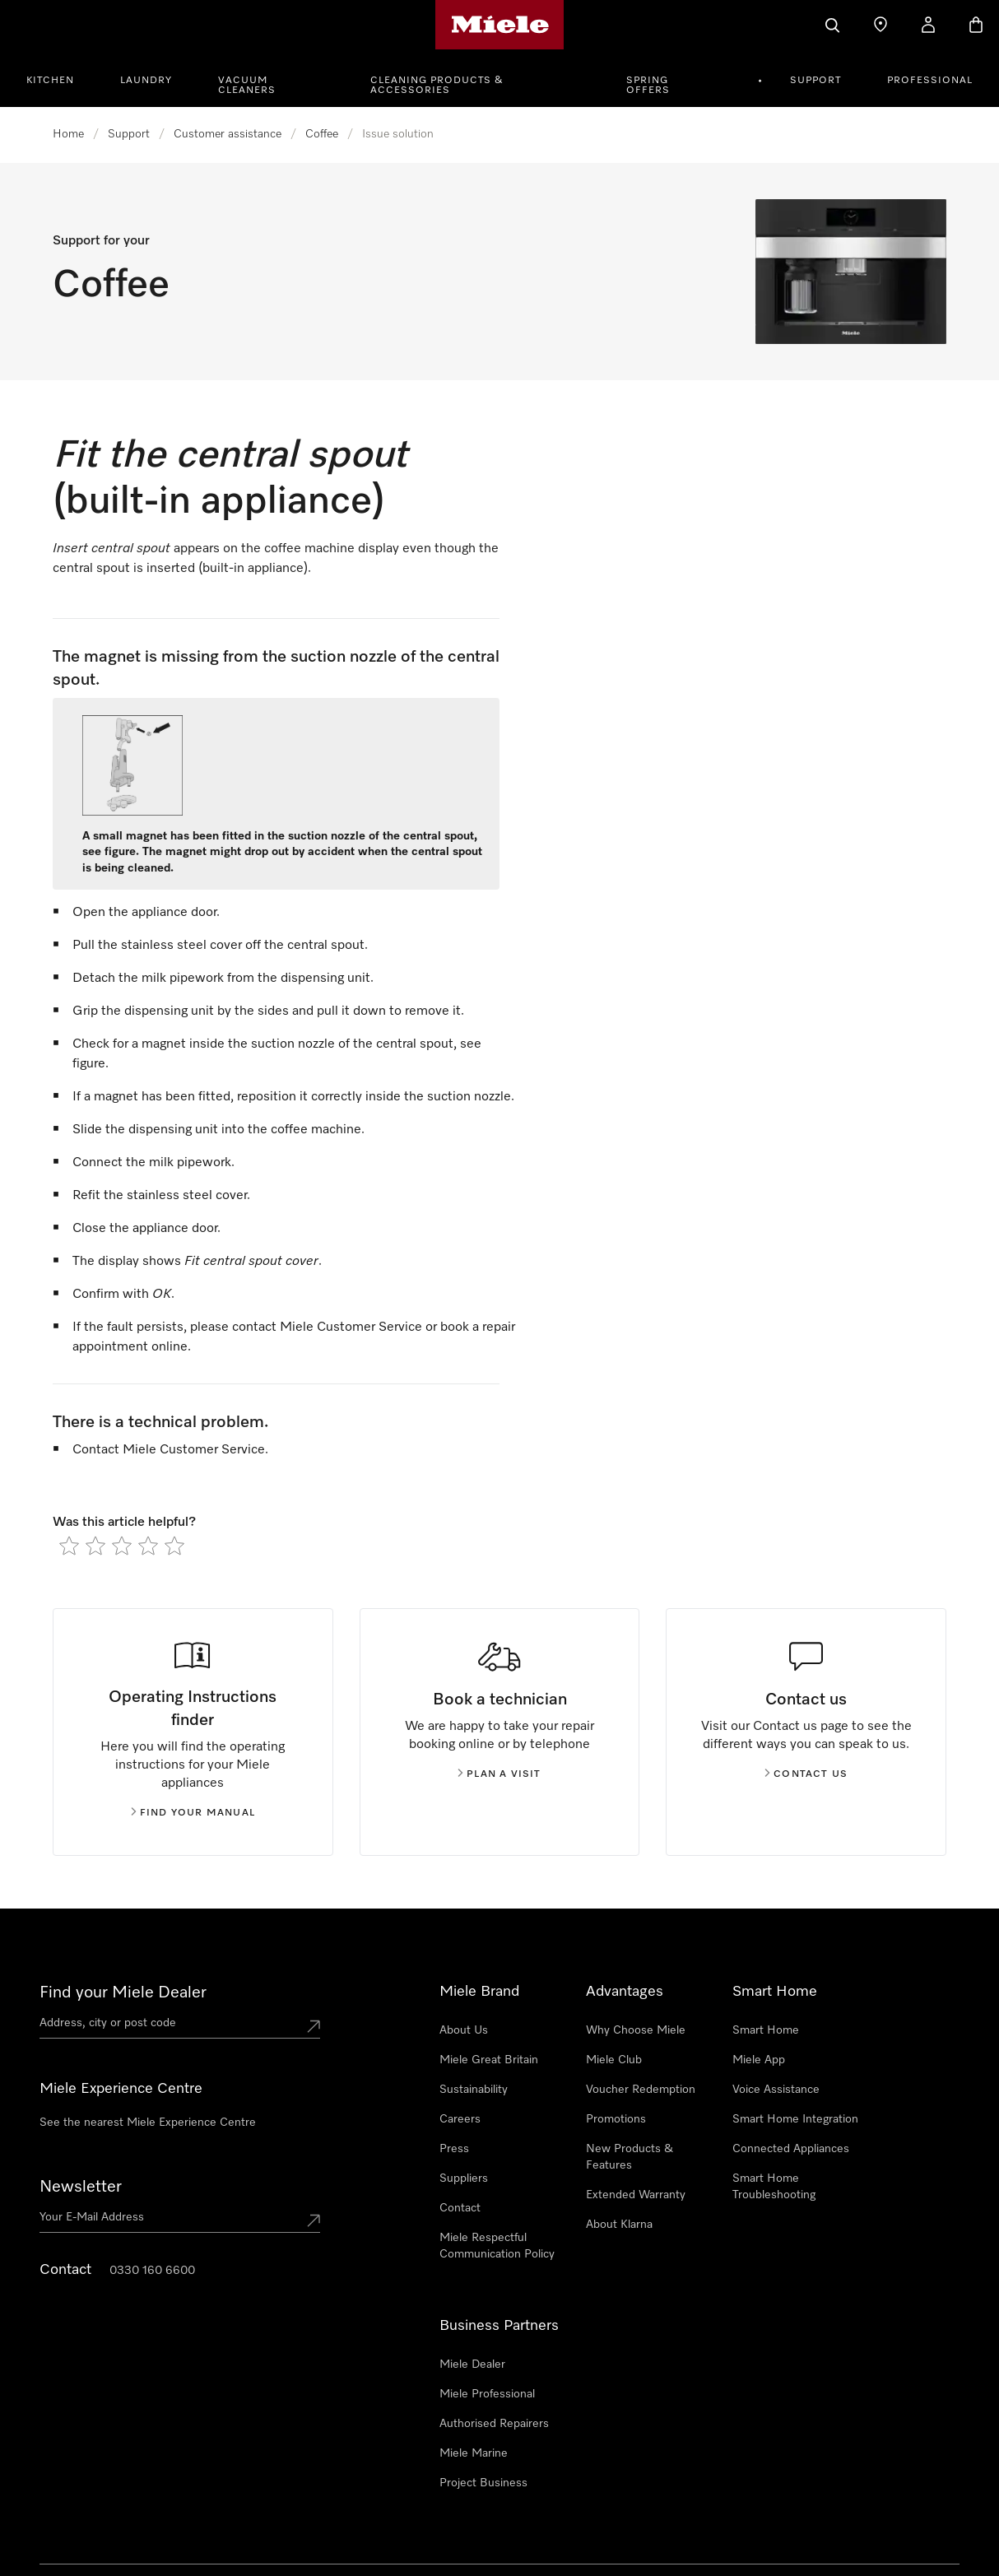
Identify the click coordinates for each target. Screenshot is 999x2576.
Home (68, 134)
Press (454, 2149)
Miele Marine (473, 2453)
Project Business (483, 2483)
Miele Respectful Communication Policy (497, 2246)
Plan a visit (499, 1774)
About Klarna (619, 2224)
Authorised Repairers (494, 2424)
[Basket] (976, 25)
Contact (460, 2208)
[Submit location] (313, 2026)
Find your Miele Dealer (123, 1992)
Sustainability (473, 2089)
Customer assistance (227, 134)
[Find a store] (880, 25)
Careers (460, 2119)
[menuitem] (59, 78)
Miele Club (614, 2060)
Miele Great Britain (488, 2060)
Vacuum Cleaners (247, 85)
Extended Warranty (635, 2195)
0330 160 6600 (152, 2270)
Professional (930, 81)
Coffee (321, 134)
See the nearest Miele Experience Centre (147, 2122)
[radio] (69, 1545)
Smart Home (765, 2030)
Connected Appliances (790, 2149)
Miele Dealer (472, 2364)
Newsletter (80, 2186)
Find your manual (193, 1813)
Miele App (758, 2060)
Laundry (146, 81)
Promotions (616, 2119)
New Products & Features (629, 2157)
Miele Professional (487, 2394)
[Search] (833, 25)
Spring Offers (648, 85)
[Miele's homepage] (500, 24)
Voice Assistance (776, 2089)
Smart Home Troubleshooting (773, 2187)
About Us (463, 2030)
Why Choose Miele (635, 2030)
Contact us (806, 1774)
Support (815, 81)
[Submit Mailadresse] (313, 2220)
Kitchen (50, 81)
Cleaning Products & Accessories (437, 85)
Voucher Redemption (640, 2089)
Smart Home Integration (795, 2119)
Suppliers (463, 2178)
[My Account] (928, 25)
